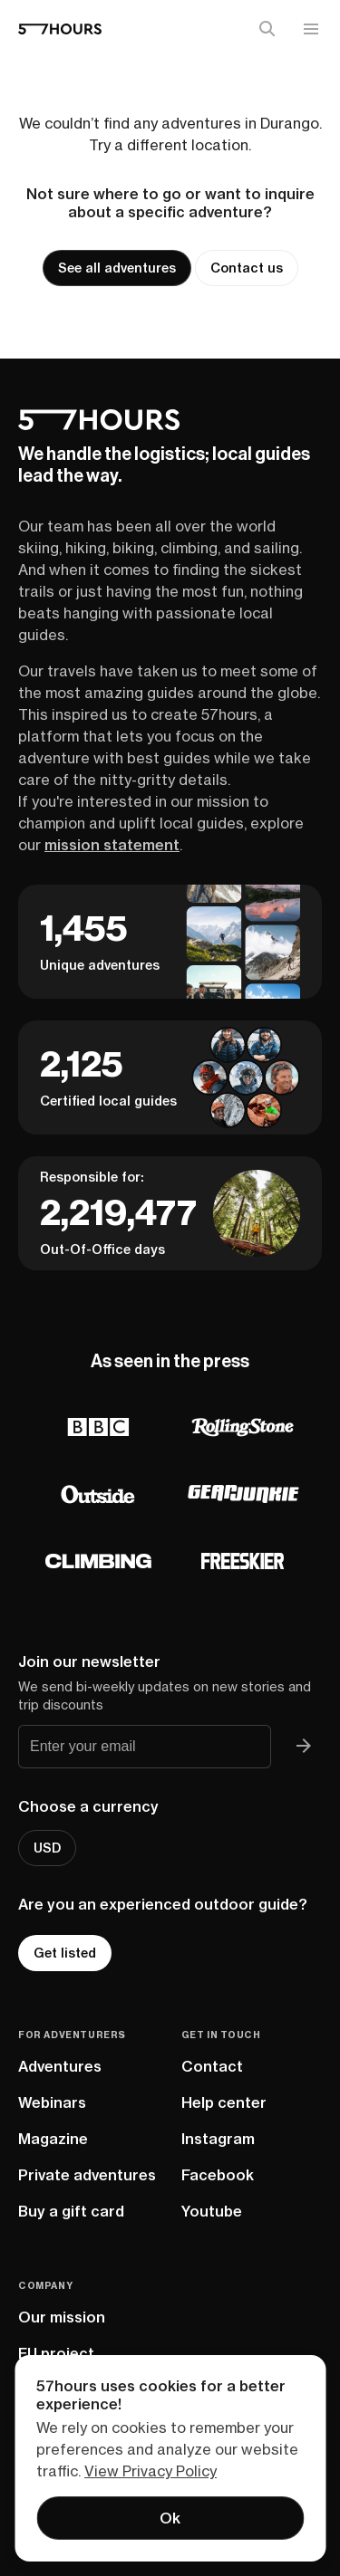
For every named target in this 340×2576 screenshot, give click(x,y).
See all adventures (117, 268)
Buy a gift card (71, 2211)
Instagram (218, 2139)
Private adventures (87, 2175)
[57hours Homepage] (60, 29)
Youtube (211, 2211)
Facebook (217, 2175)
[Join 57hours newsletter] (304, 1747)
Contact (212, 2066)
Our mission (61, 2317)
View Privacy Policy (150, 2471)
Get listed (65, 1953)
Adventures (60, 2066)
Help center (224, 2102)
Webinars (52, 2102)
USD (47, 1848)
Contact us (246, 268)
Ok (170, 2518)
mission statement (112, 845)
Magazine (53, 2139)
